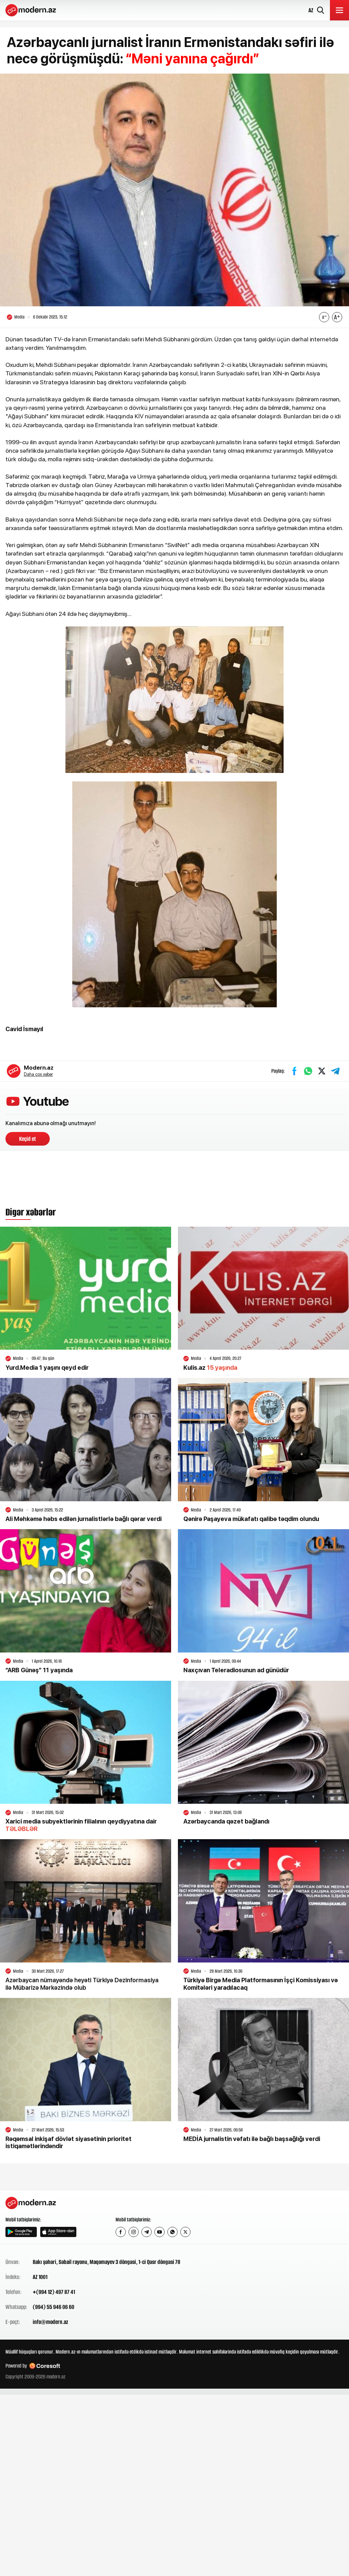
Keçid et (27, 1139)
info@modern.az (50, 2322)
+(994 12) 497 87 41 (54, 2292)
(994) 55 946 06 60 (53, 2307)
